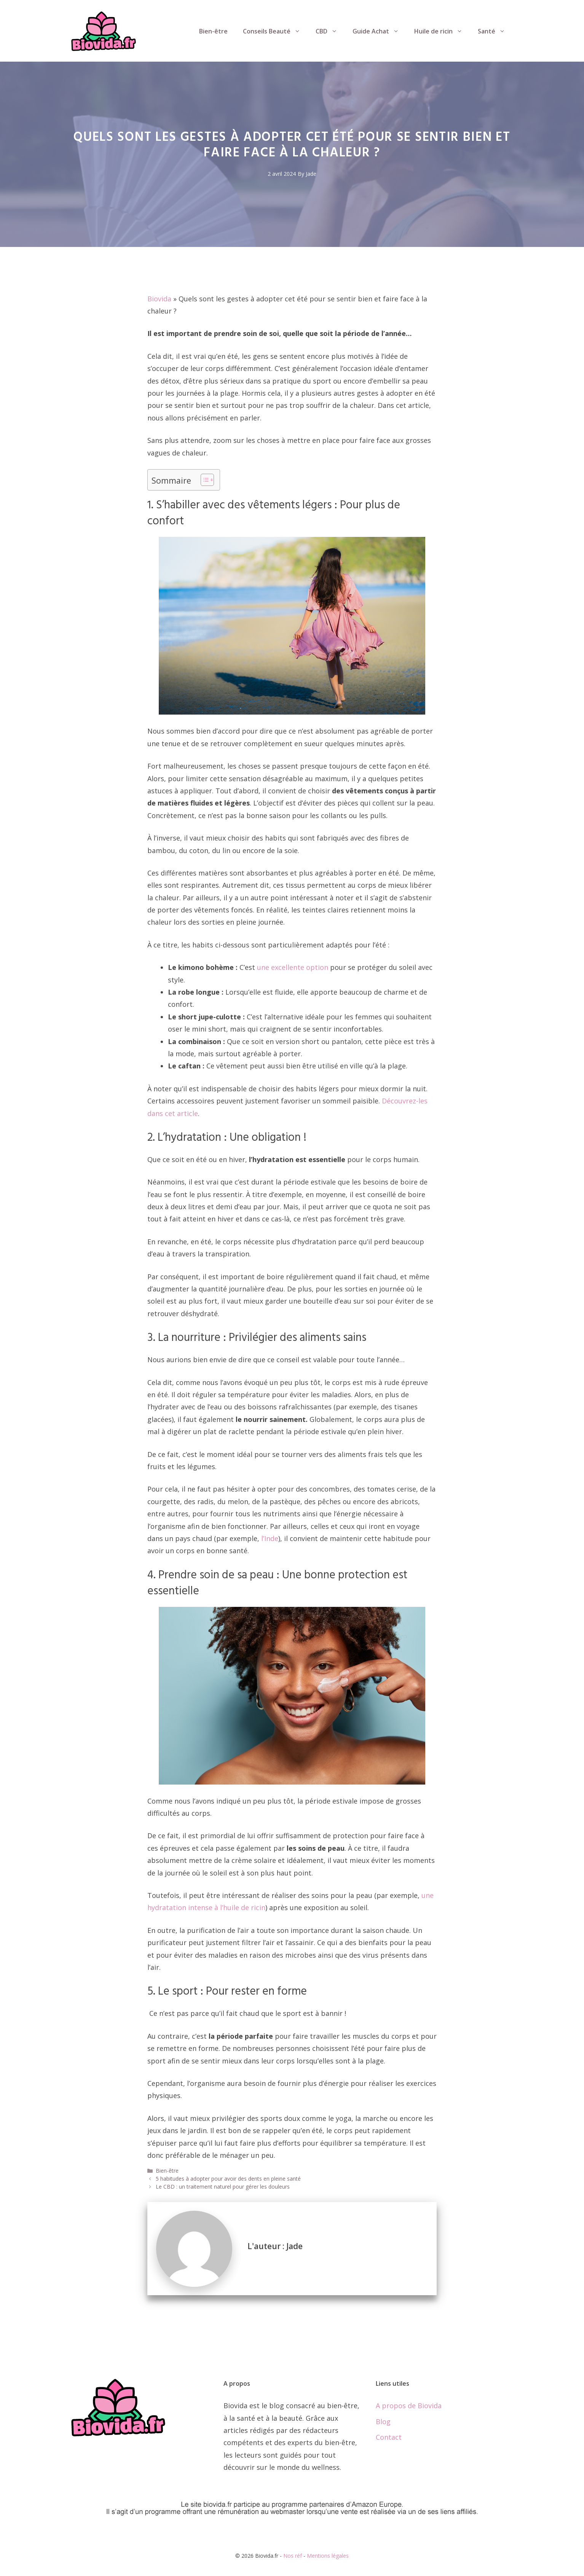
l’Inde (269, 1538)
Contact (389, 2437)
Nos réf (292, 2555)
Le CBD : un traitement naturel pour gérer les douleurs (223, 2186)
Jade (311, 173)
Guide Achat (380, 31)
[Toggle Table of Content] (203, 479)
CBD (330, 31)
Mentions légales (328, 2555)
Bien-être (213, 31)
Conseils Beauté (275, 31)
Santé (495, 31)
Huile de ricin (442, 31)
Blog (383, 2421)
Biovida (159, 298)
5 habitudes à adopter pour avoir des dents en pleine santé (228, 2178)
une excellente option (292, 967)
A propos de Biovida (409, 2405)
